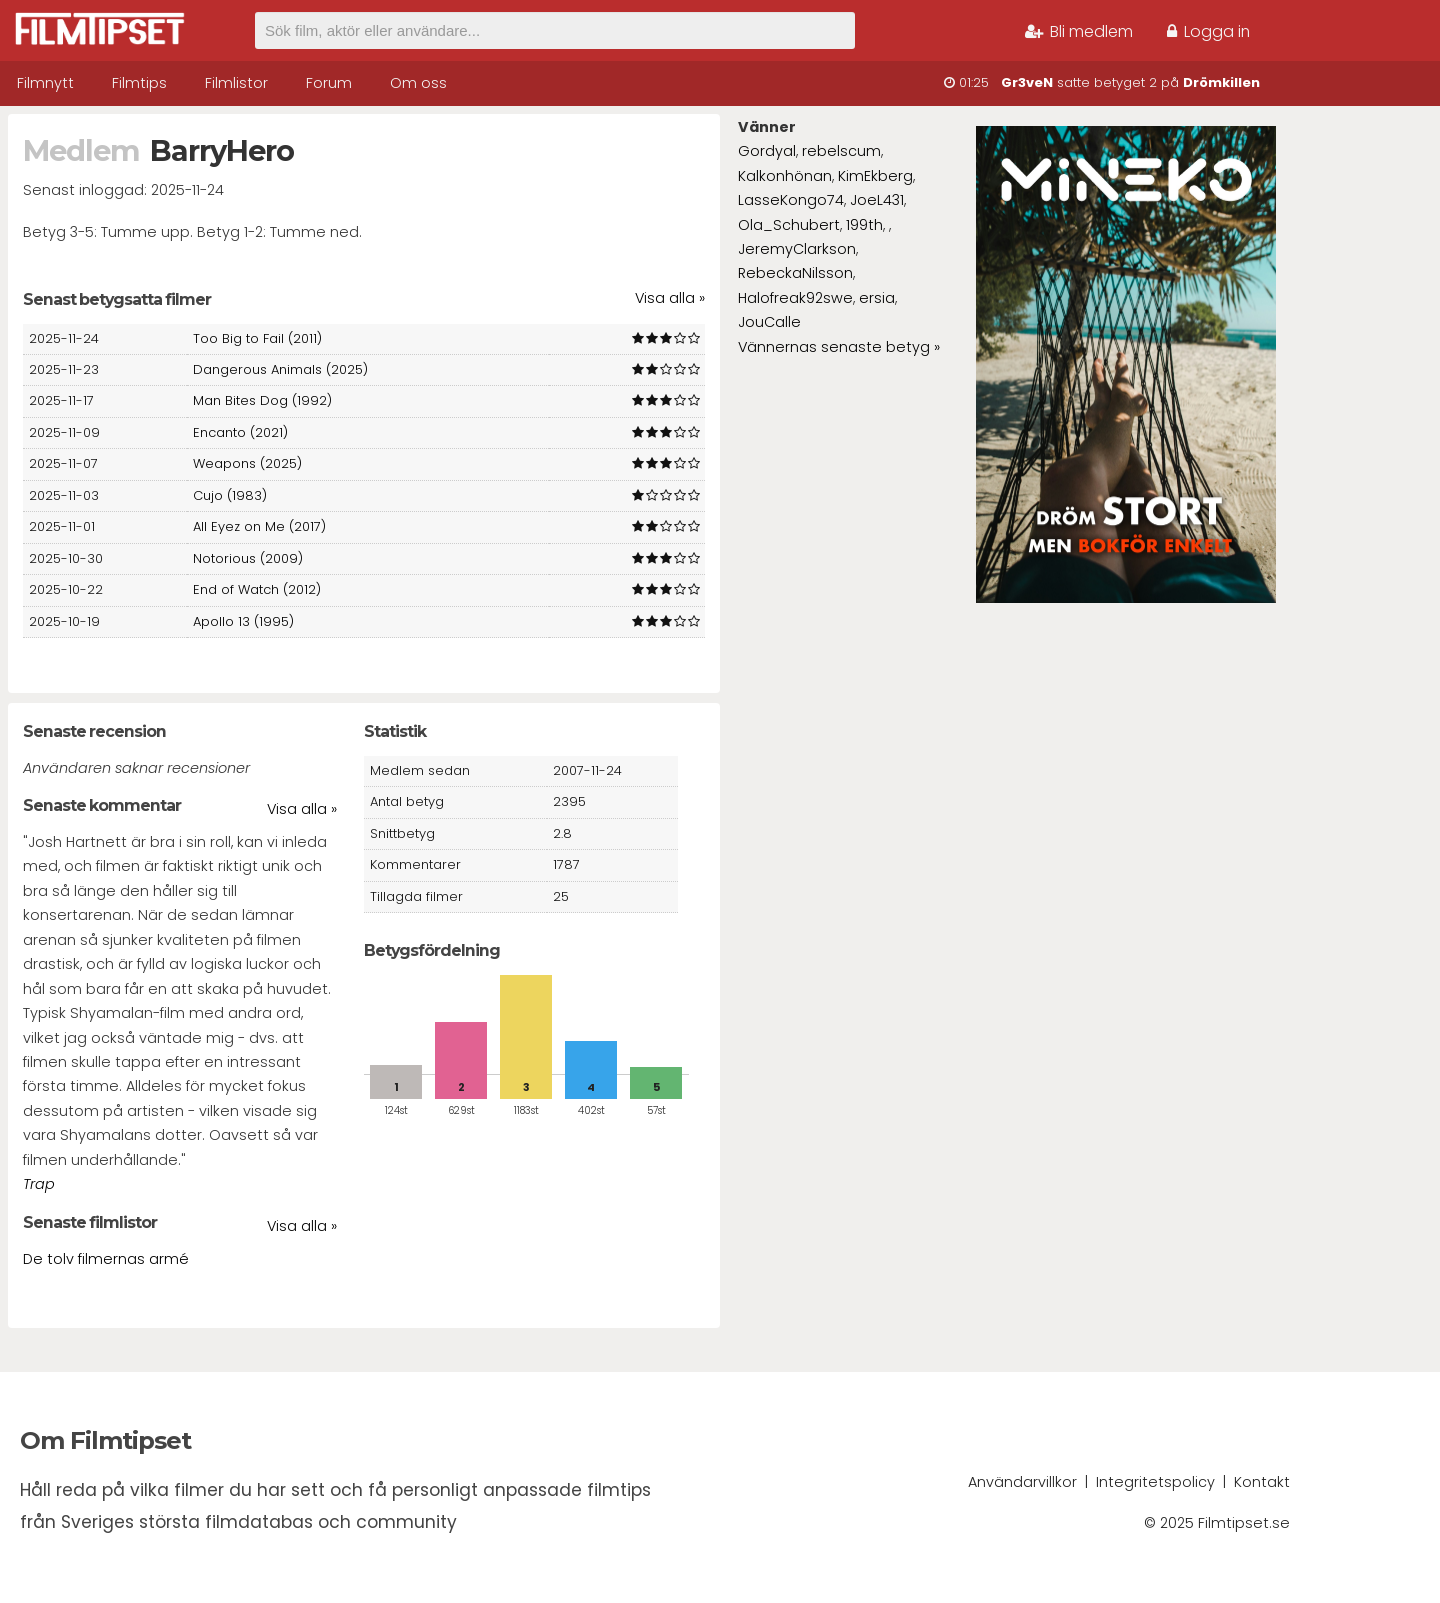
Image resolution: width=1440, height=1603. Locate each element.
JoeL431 (877, 200)
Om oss (418, 83)
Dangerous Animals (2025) (280, 369)
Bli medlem (1079, 31)
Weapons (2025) (247, 463)
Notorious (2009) (248, 558)
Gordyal (767, 151)
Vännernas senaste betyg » (839, 347)
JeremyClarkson (797, 249)
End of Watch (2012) (257, 589)
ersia (877, 298)
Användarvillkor (1022, 1482)
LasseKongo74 (791, 200)
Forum (329, 83)
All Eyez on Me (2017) (259, 526)
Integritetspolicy (1155, 1482)
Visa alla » (670, 298)
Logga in (1208, 31)
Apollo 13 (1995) (243, 621)
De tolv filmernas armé (106, 1259)
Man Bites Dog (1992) (262, 400)
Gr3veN (1027, 82)
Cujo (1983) (230, 495)
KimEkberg (875, 176)
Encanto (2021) (240, 432)
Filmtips (139, 83)
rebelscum (841, 151)
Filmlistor (236, 83)
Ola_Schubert (789, 225)
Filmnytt (45, 83)
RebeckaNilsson (795, 273)
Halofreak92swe (795, 298)
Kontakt (1262, 1482)
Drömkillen (1221, 82)
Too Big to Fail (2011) (257, 338)
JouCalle (769, 322)
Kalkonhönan (785, 176)
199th (864, 225)
